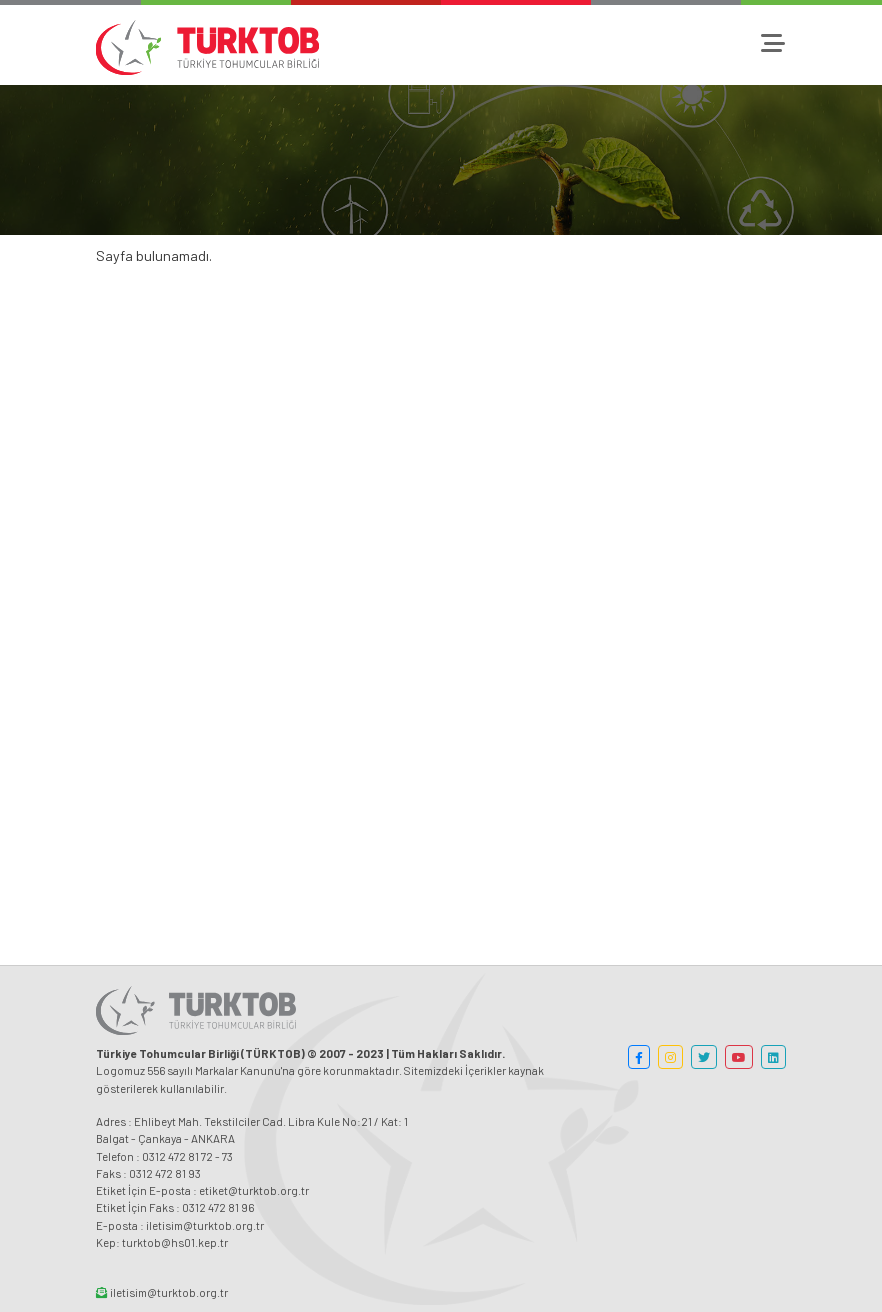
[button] (639, 1057)
